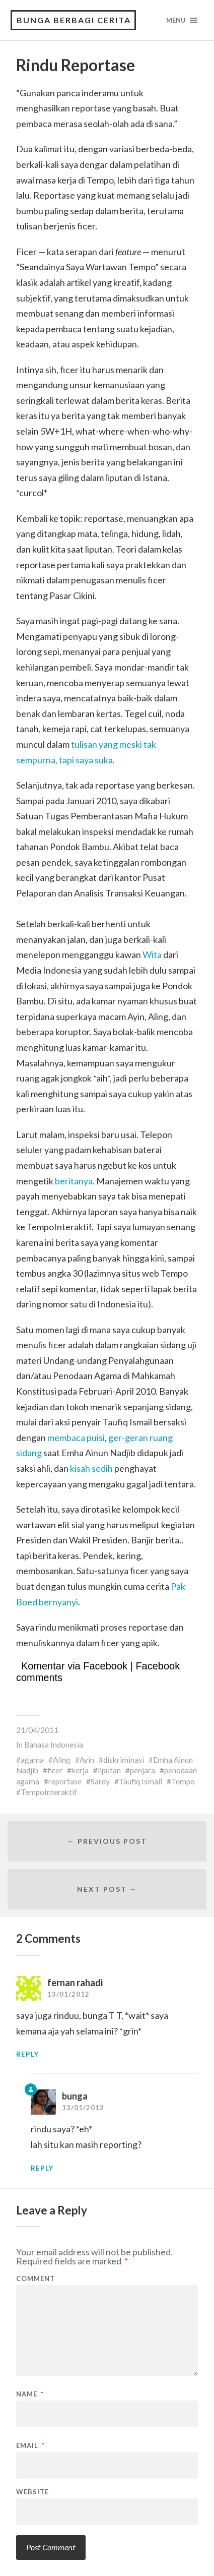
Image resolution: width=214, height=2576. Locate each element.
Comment (35, 2278)
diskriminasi (123, 1759)
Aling (61, 1759)
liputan (109, 1770)
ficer (54, 1770)
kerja (80, 1770)
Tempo (183, 1781)
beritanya (74, 1180)
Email (30, 2445)
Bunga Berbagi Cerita (74, 20)
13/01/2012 (68, 1994)
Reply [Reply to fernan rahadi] (27, 2054)
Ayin (87, 1759)
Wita (152, 954)
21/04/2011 (37, 1729)
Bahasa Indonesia (53, 1744)
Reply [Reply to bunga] (42, 2168)
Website (32, 2492)
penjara (142, 1770)
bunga (75, 2096)
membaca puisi (76, 1437)
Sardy (100, 1781)
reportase (65, 1781)
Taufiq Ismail (140, 1781)
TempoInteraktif (49, 1791)
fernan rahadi (75, 1982)
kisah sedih (91, 1468)
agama (32, 1759)
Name (30, 2394)
